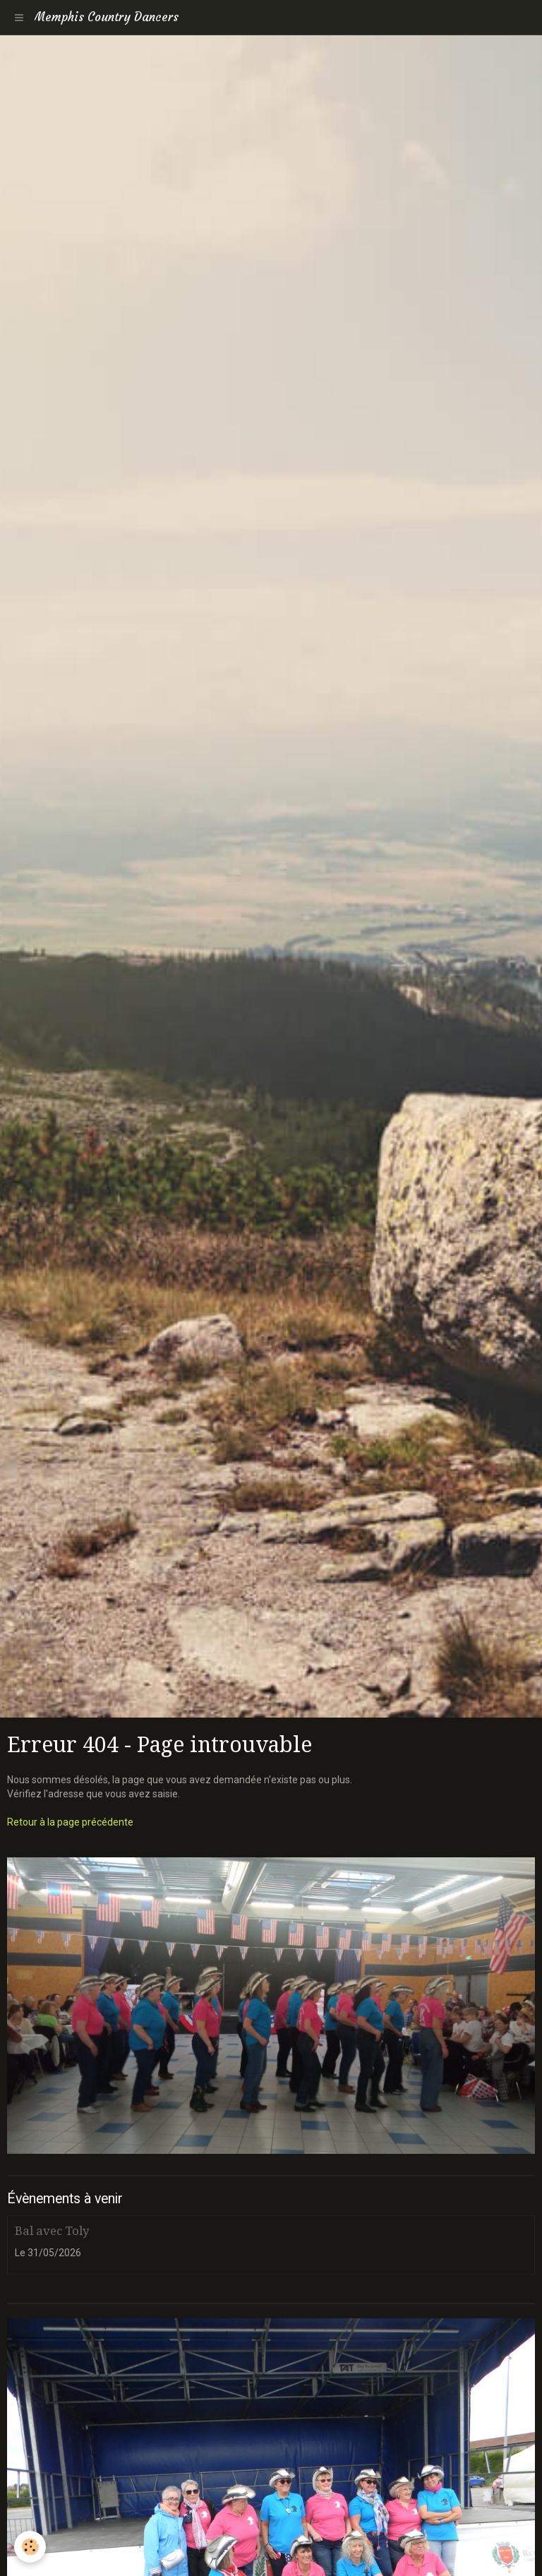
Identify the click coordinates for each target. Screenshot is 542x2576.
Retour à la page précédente (70, 1822)
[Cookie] (30, 2547)
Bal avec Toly (52, 2231)
